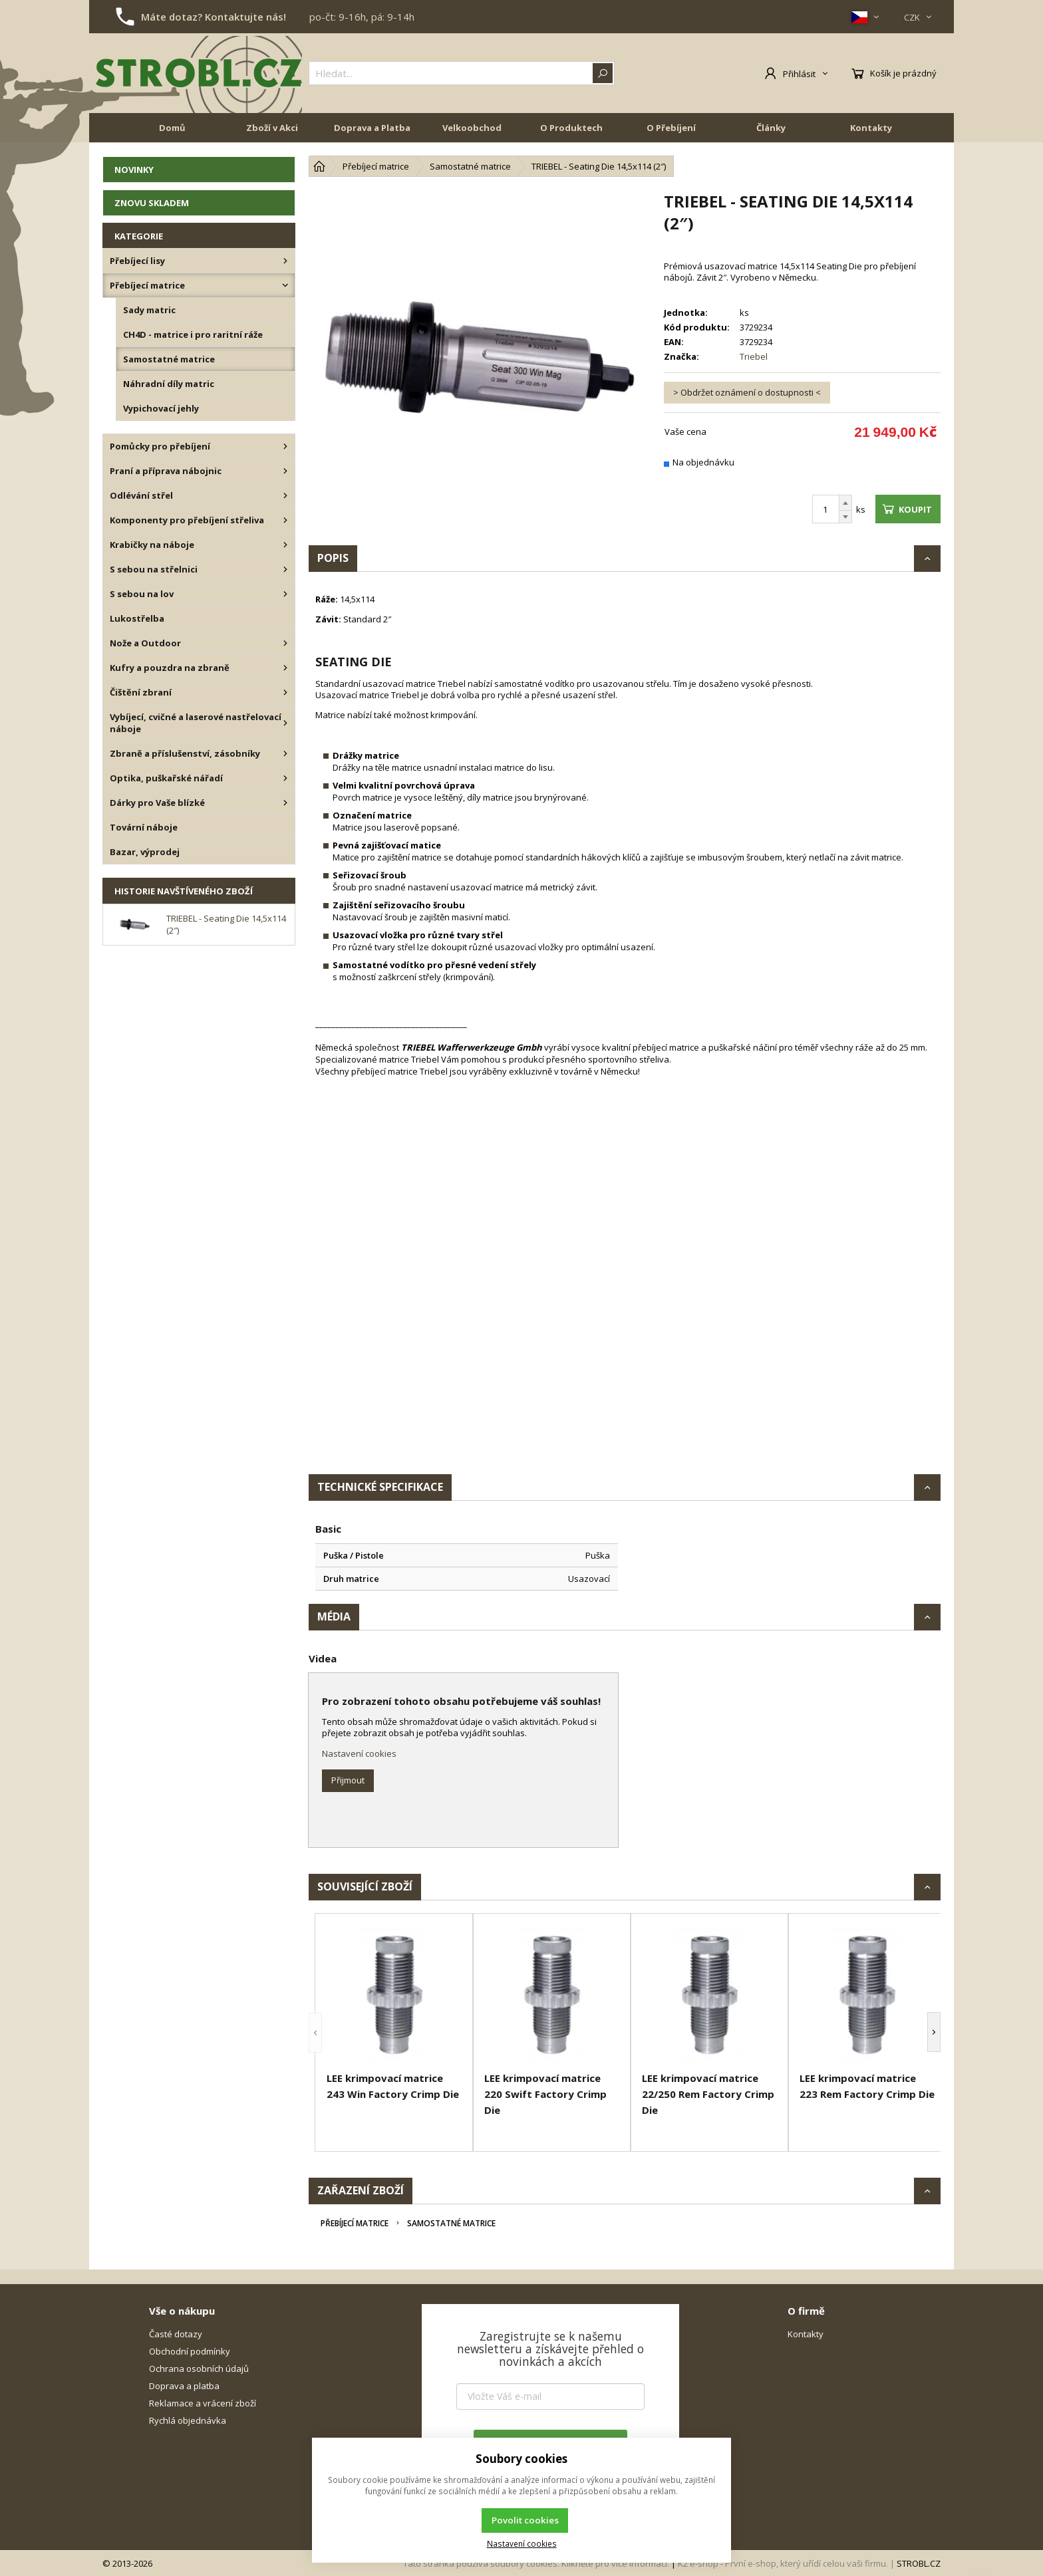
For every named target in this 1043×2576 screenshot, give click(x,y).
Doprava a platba (184, 2386)
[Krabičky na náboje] (285, 544)
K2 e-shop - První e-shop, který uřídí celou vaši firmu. (783, 2563)
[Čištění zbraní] (285, 692)
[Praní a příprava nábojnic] (285, 470)
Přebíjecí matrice (354, 2223)
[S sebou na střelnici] (285, 569)
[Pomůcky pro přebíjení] (285, 446)
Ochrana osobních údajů (199, 2369)
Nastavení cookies (359, 1753)
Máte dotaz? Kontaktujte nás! (213, 16)
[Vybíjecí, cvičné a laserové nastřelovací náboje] (285, 722)
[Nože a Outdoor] (285, 643)
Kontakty (871, 128)
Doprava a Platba (372, 128)
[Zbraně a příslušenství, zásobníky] (285, 753)
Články (771, 128)
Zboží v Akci (272, 128)
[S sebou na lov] (285, 593)
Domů (172, 128)
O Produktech (571, 128)
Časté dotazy (175, 2334)
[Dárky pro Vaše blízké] (285, 802)
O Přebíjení (671, 128)
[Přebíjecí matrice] (285, 285)
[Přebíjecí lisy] (285, 260)
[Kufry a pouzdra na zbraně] (285, 667)
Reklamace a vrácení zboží (202, 2403)
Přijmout (348, 1780)
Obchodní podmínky (189, 2351)
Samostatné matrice (451, 2223)
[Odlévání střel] (285, 495)
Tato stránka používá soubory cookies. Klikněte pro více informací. (536, 2563)
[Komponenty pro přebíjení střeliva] (285, 520)
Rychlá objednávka (187, 2420)
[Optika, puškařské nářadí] (285, 778)
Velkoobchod (472, 128)
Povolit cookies (525, 2520)
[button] (315, 2032)
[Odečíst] (845, 517)
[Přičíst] (845, 503)
